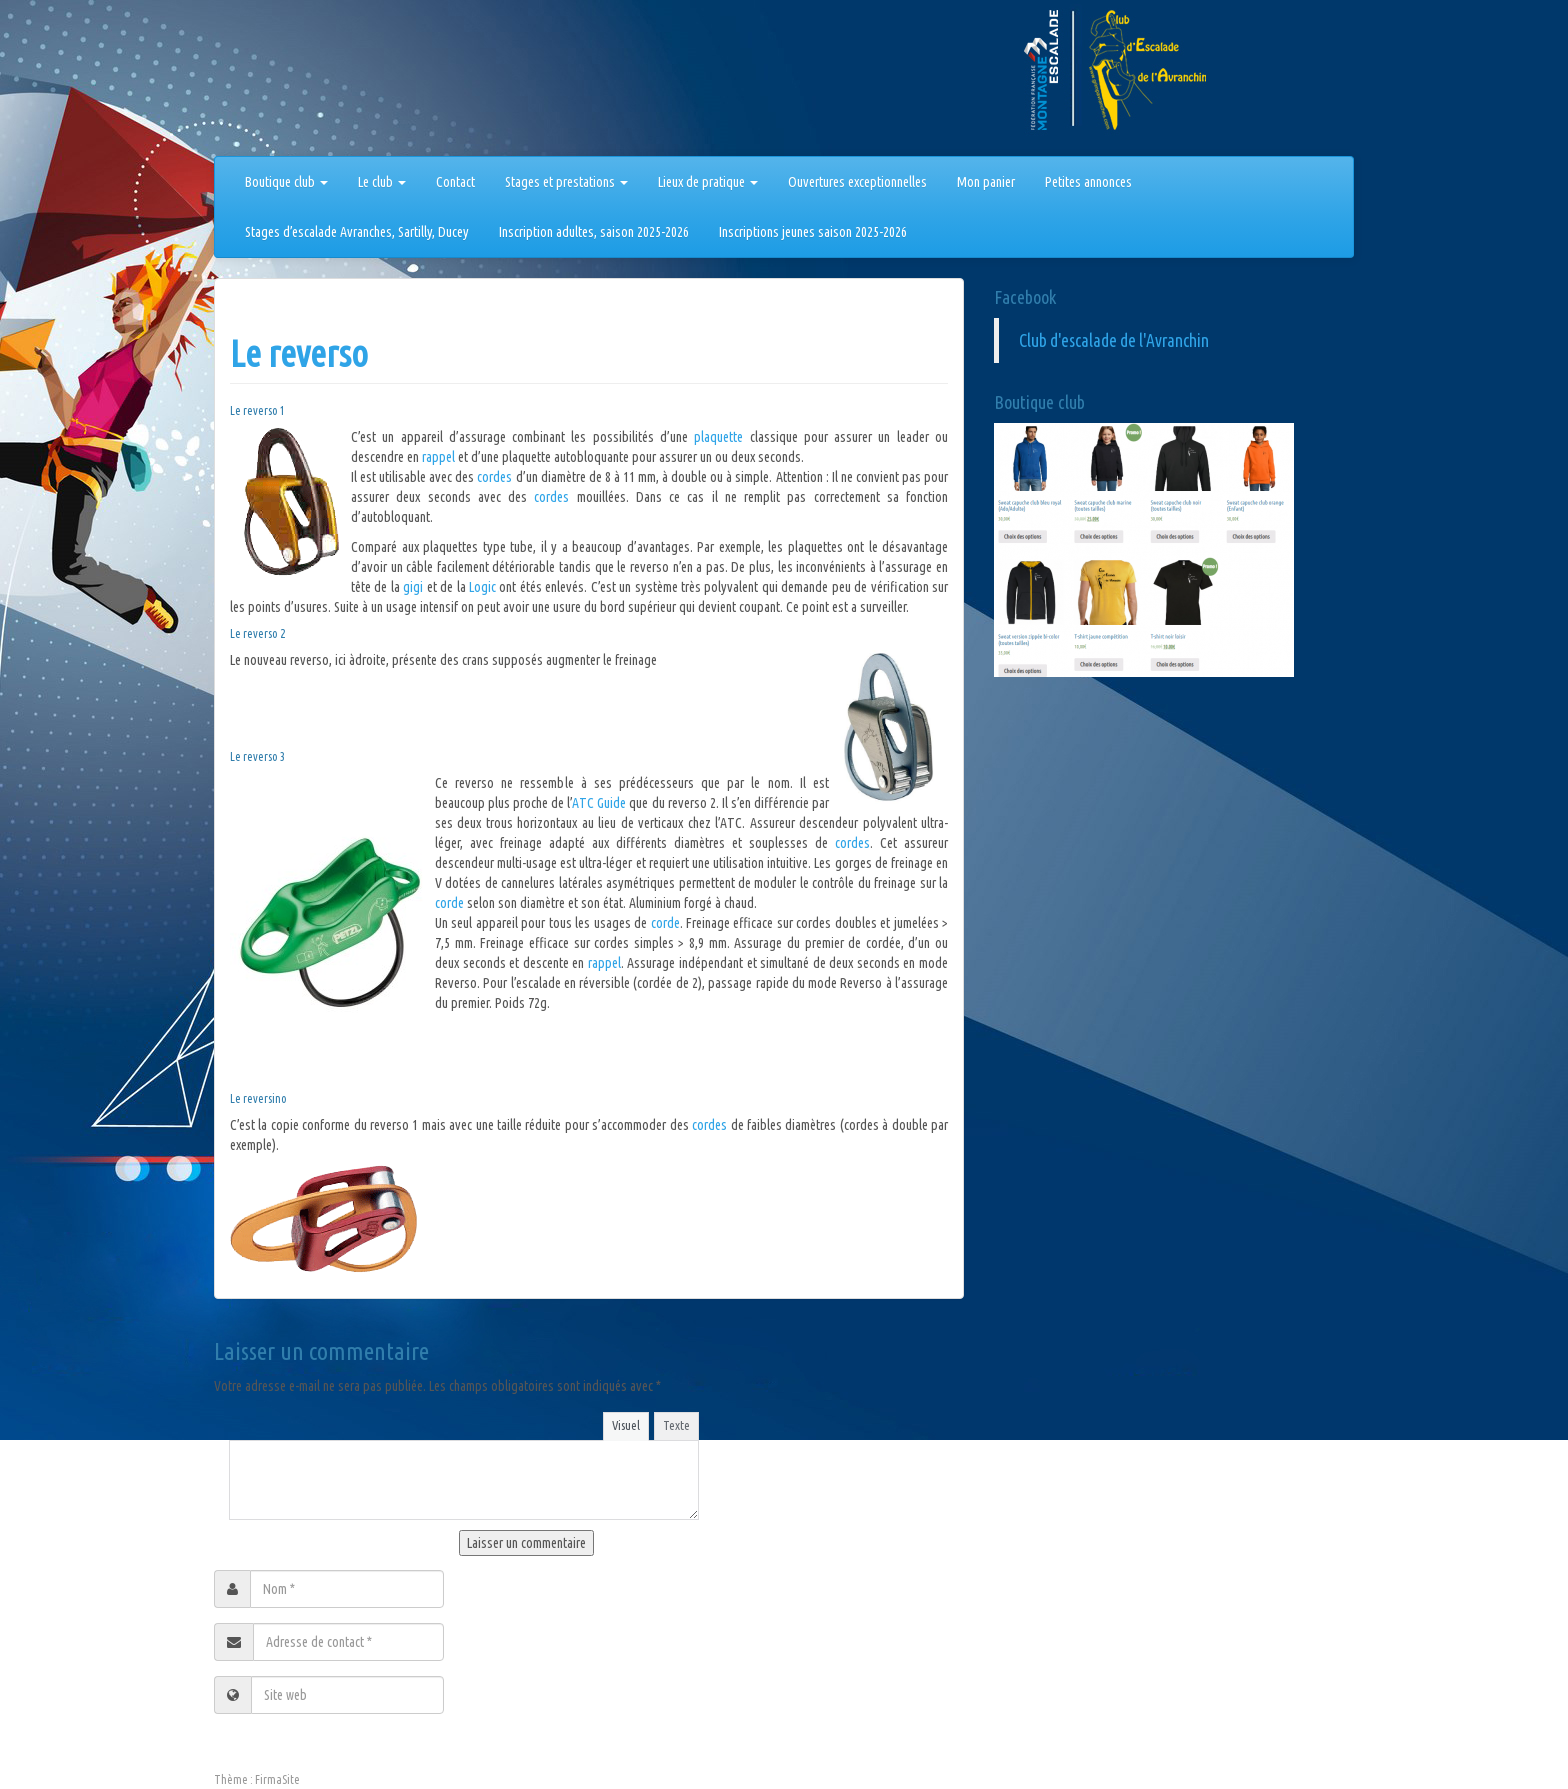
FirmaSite (277, 1779)
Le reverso (299, 353)
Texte (676, 1425)
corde (449, 903)
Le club (382, 182)
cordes (496, 477)
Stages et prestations (566, 182)
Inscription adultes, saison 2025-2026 (594, 232)
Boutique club (286, 182)
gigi (414, 587)
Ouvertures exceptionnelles (857, 182)
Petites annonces (1088, 182)
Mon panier (986, 182)
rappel (440, 457)
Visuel (626, 1425)
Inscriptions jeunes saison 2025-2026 (813, 232)
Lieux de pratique (708, 182)
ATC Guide (599, 803)
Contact (455, 182)
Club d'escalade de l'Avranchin (1114, 340)
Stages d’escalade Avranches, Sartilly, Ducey (357, 232)
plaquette (721, 437)
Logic (484, 587)
